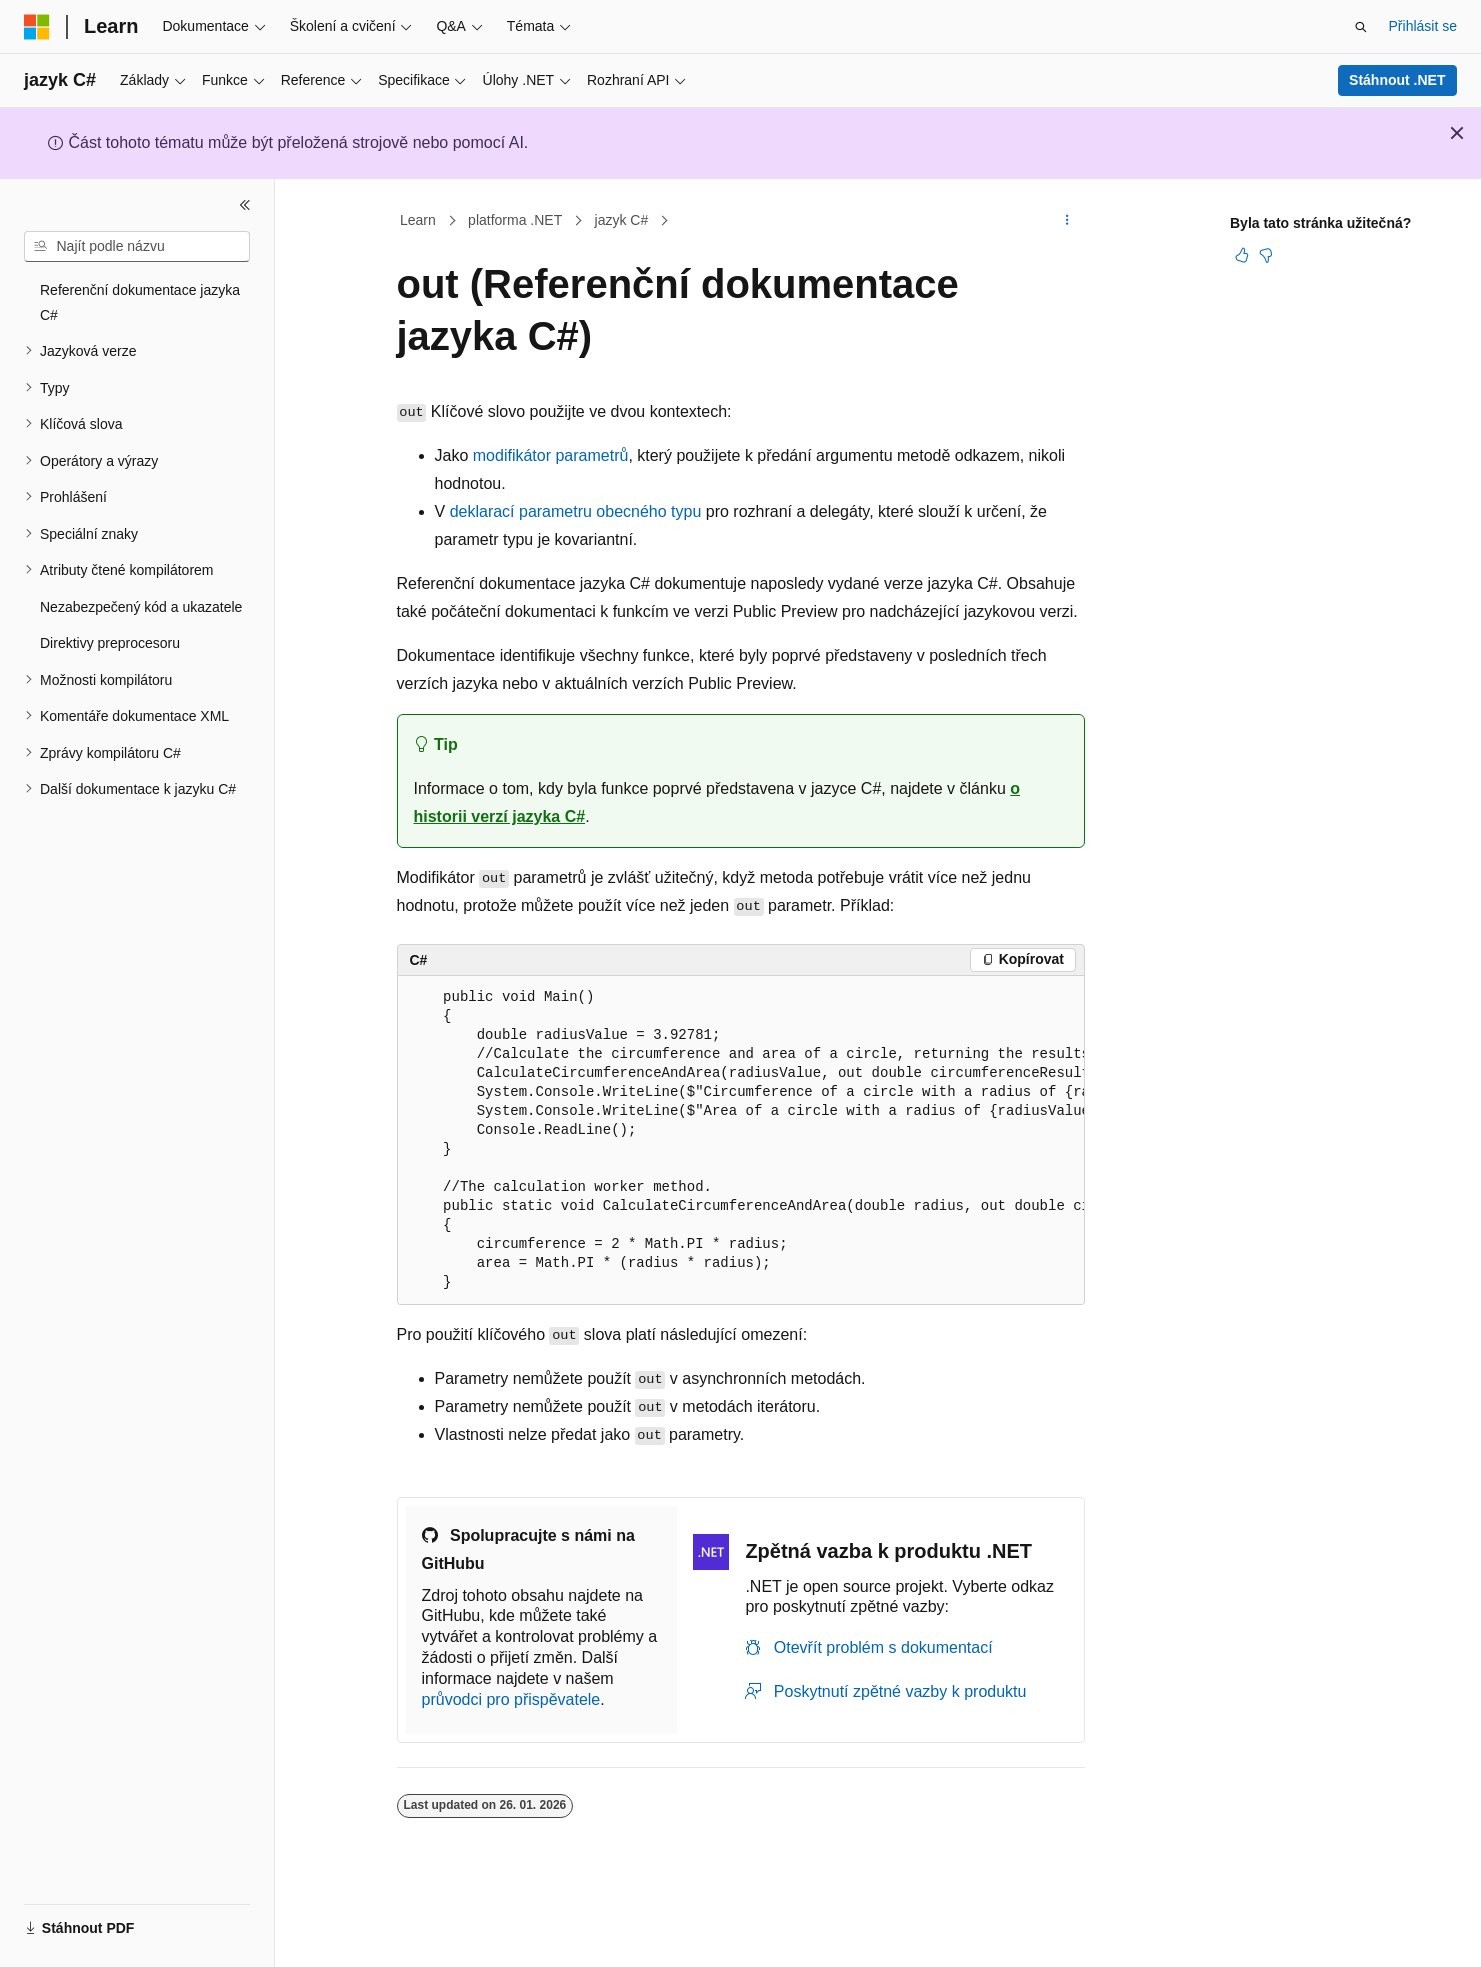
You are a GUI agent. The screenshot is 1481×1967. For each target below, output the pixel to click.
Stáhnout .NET (1397, 80)
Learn (418, 220)
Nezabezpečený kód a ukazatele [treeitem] (141, 607)
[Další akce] (1066, 221)
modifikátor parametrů (551, 455)
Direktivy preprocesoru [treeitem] (110, 643)
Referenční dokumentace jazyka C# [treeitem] (140, 302)
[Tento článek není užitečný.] (1266, 255)
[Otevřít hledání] (1361, 27)
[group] (741, 1140)
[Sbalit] (245, 205)
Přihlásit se (1423, 26)
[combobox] (137, 247)
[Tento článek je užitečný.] (1242, 255)
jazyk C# (622, 220)
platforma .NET (515, 220)
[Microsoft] (37, 27)
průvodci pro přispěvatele (511, 1699)
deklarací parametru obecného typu (576, 511)
